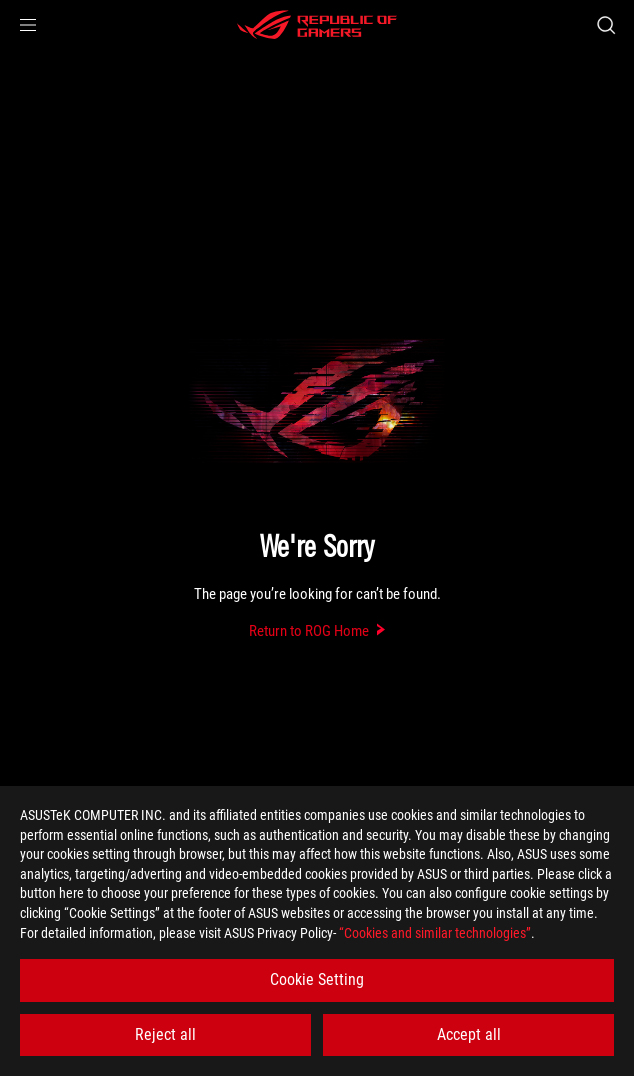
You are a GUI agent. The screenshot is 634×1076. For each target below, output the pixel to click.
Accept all (469, 1034)
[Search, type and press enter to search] (605, 25)
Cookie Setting (317, 979)
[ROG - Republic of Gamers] (317, 25)
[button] (28, 25)
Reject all (165, 1034)
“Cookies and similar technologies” (435, 933)
